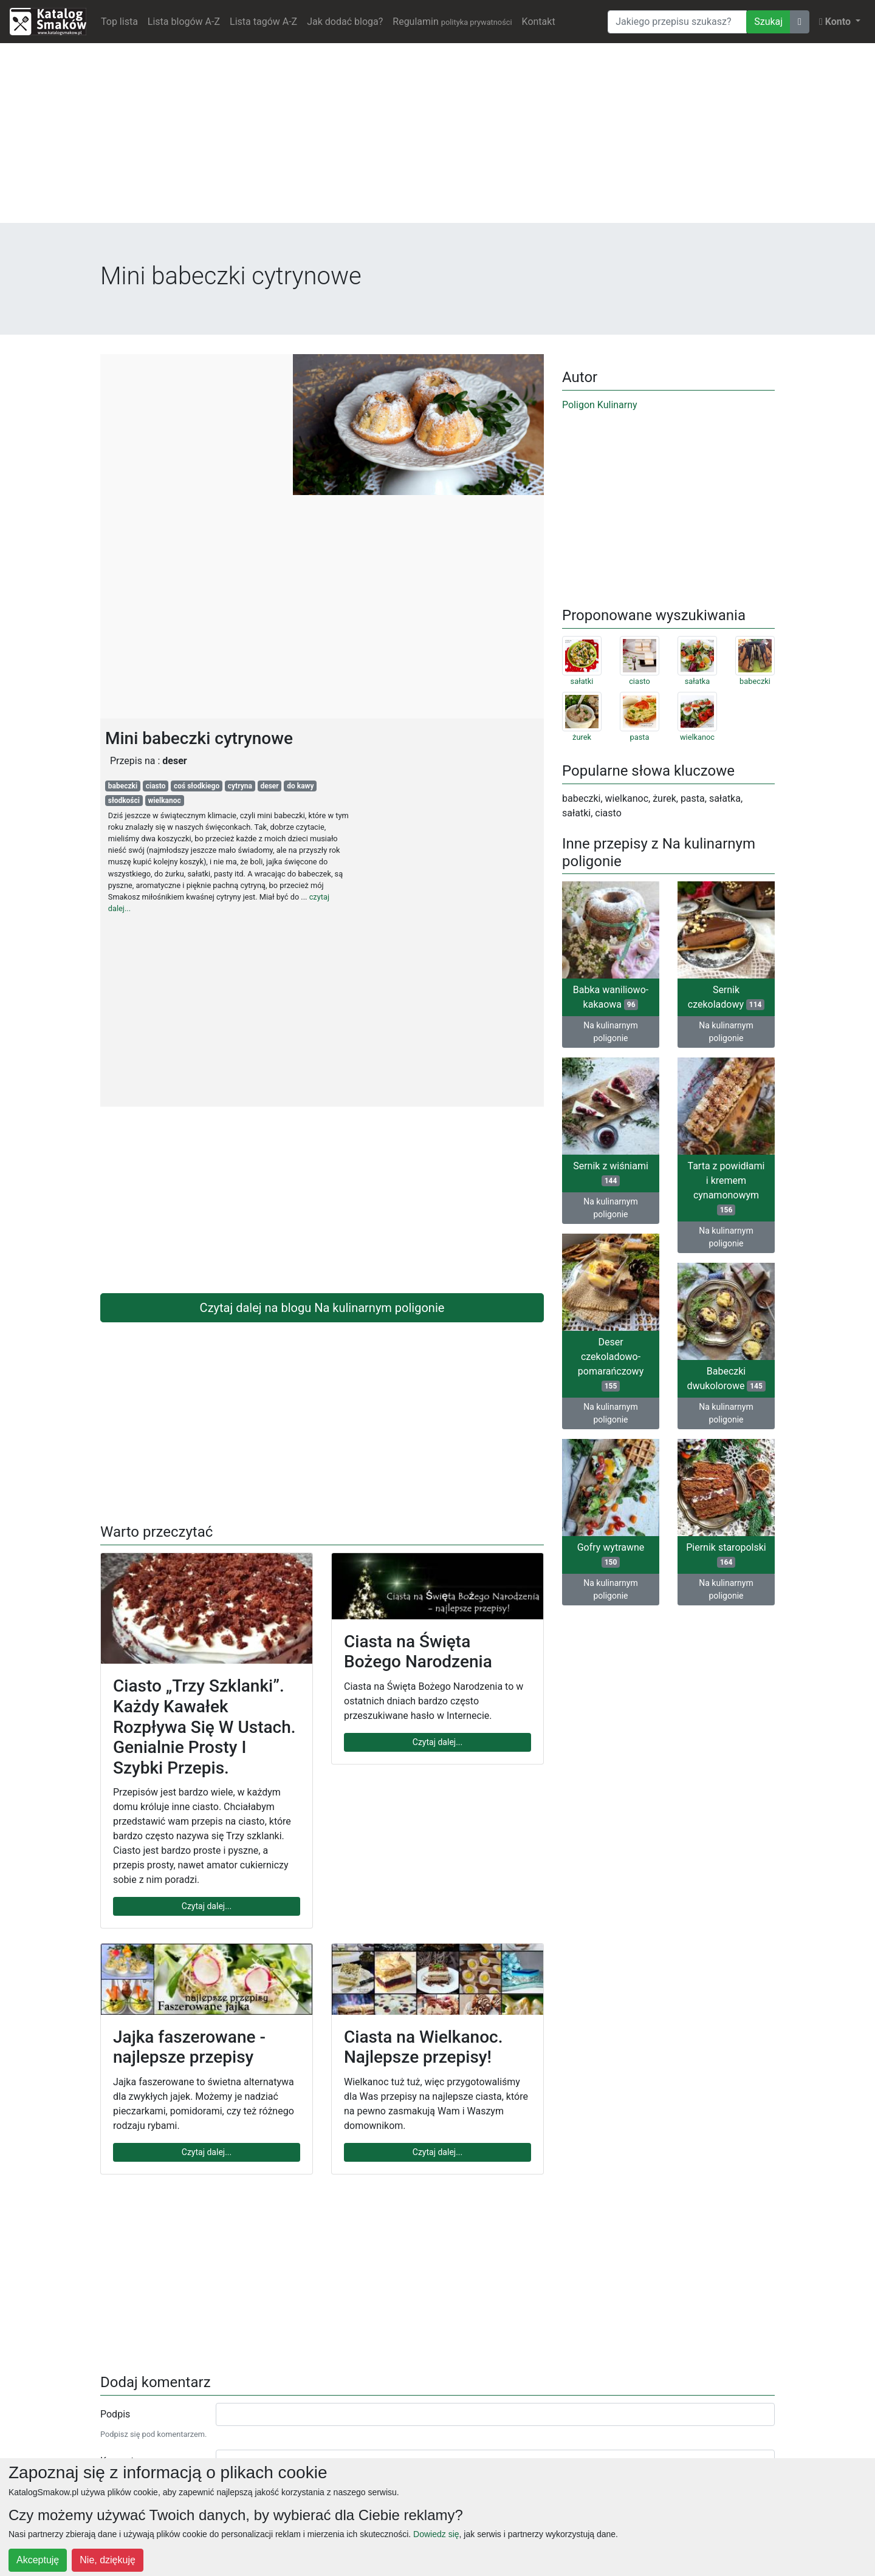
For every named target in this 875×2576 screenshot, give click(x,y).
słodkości (124, 800)
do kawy (300, 786)
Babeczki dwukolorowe (726, 1378)
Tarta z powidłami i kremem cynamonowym (726, 1187)
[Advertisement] (437, 138)
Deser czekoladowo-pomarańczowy (610, 1364)
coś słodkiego (196, 786)
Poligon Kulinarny (599, 405)
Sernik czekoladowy (726, 997)
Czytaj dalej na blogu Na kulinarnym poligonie (322, 1307)
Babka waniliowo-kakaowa (610, 997)
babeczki (122, 786)
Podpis (115, 2414)
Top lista (119, 21)
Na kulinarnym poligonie (610, 1031)
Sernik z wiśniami (610, 1173)
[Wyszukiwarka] (677, 21)
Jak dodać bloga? (345, 21)
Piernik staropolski (726, 1555)
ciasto (156, 786)
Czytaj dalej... (207, 1906)
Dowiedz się (436, 2534)
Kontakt (538, 21)
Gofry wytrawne (611, 1555)
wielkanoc (164, 800)
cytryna (240, 786)
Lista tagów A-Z (263, 21)
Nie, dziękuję (108, 2560)
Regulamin (452, 21)
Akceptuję (37, 2560)
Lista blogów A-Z (184, 21)
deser (269, 786)
